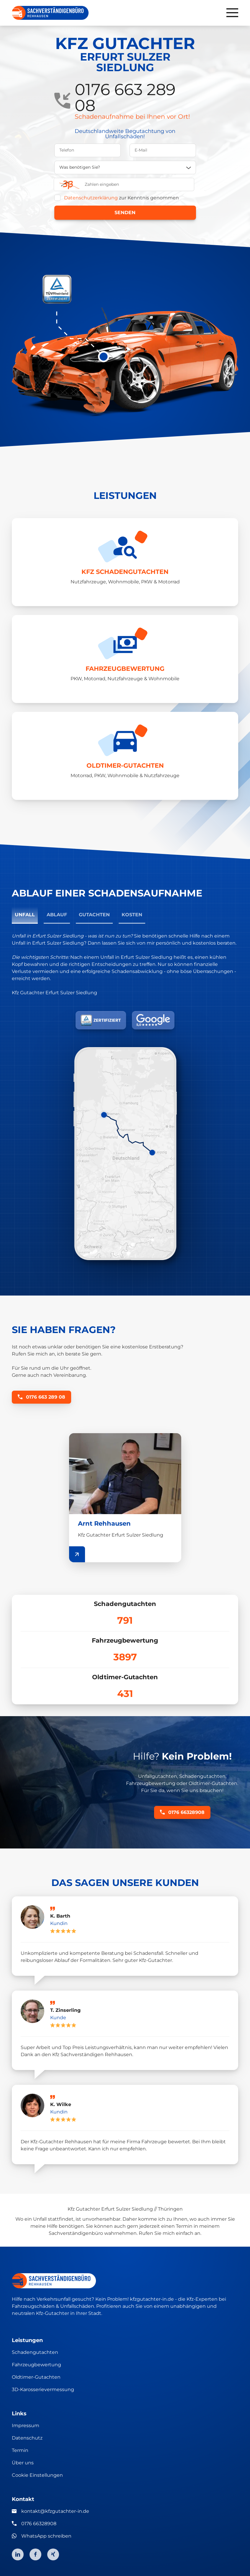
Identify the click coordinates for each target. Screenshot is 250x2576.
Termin (20, 2450)
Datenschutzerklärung (91, 198)
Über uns (23, 2463)
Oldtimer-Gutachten (36, 2377)
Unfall (25, 914)
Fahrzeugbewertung (36, 2364)
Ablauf (57, 914)
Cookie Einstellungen (37, 2475)
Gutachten (94, 914)
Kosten (132, 914)
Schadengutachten (35, 2352)
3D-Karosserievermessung (43, 2389)
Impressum (25, 2425)
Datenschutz (27, 2438)
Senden (125, 212)
